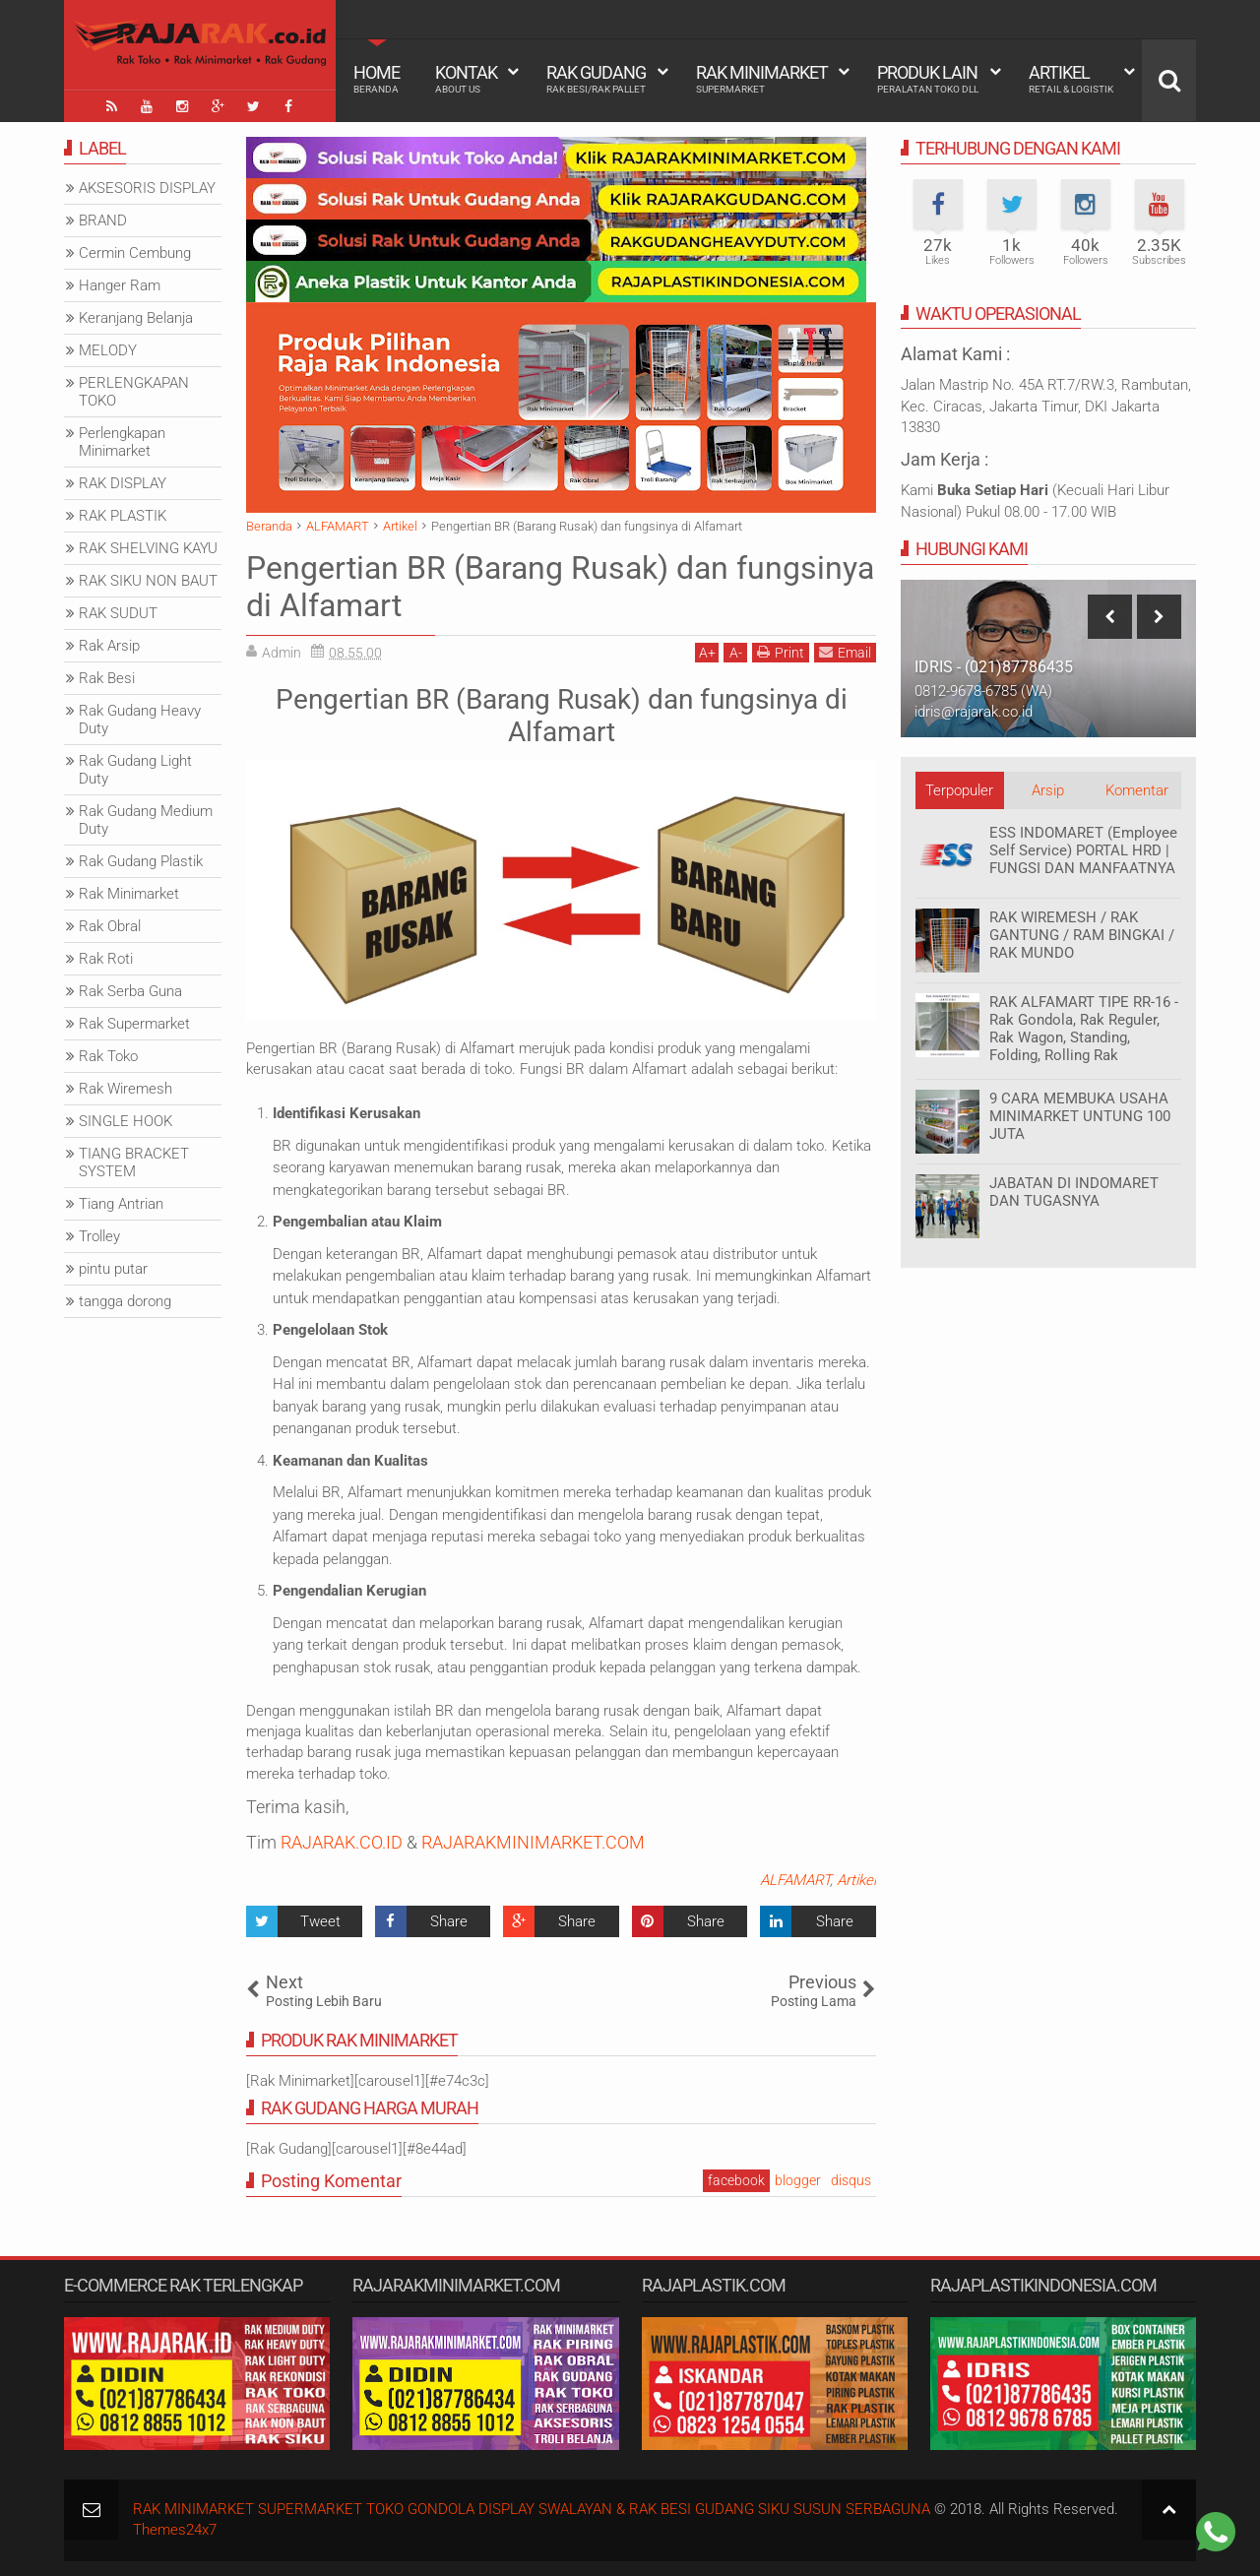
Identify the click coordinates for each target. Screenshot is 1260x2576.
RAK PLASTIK (122, 516)
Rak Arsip (109, 646)
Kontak (466, 78)
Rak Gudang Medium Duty (146, 820)
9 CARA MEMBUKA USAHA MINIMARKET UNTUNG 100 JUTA (1079, 1116)
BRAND (103, 220)
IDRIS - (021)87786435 (993, 667)
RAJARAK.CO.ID (342, 1842)
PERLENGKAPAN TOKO (134, 391)
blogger (798, 2180)
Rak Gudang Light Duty (135, 769)
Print (780, 652)
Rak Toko (108, 1056)
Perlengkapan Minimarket (122, 442)
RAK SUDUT (118, 613)
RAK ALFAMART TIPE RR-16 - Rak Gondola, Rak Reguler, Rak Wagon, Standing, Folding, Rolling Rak (1083, 1028)
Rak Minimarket (762, 78)
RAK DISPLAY (122, 483)
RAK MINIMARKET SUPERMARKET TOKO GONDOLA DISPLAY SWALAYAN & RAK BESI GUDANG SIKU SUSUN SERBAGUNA (531, 2509)
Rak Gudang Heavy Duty (140, 719)
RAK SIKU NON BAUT (148, 581)
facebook (736, 2180)
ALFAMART (795, 1880)
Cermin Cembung (135, 253)
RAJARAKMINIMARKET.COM (533, 1842)
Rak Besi (107, 678)
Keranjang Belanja (136, 318)
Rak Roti (106, 959)
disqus (851, 2180)
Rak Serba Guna (130, 991)
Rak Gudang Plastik (141, 861)
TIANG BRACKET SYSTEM (134, 1162)
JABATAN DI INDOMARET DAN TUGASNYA (1074, 1192)
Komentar (1136, 790)
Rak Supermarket (134, 1024)
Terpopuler (959, 790)
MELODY (108, 350)
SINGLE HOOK (125, 1121)
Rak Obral (110, 926)
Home (376, 78)
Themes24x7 (175, 2530)
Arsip (1048, 790)
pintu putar (113, 1269)
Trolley (99, 1236)
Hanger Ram (119, 285)
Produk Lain (927, 78)
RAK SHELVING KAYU (148, 548)
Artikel (1071, 78)
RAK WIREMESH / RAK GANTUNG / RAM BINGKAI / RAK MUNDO (1081, 935)
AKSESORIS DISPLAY (147, 188)
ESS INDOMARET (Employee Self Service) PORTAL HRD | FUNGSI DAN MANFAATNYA (1083, 850)
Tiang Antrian (121, 1204)
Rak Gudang (596, 78)
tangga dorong (125, 1301)
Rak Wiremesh (125, 1089)
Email (845, 652)
